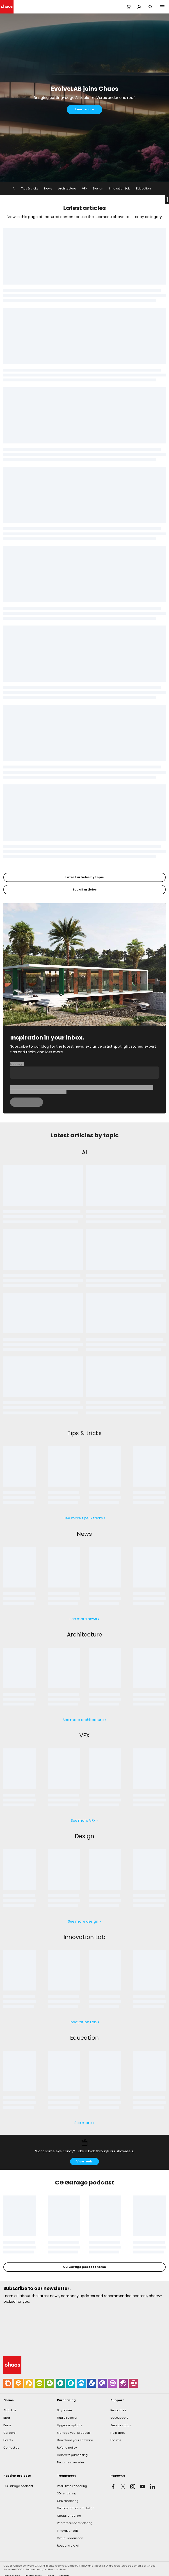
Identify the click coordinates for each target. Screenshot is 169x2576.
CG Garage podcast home (84, 2267)
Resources (118, 2410)
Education (143, 188)
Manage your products (74, 2433)
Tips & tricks (29, 188)
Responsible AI (68, 2545)
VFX (84, 188)
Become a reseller (70, 2462)
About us (9, 2410)
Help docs (117, 2433)
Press (7, 2425)
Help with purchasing (72, 2455)
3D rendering (66, 2493)
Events (8, 2440)
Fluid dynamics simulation (75, 2508)
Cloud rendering (69, 2516)
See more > (84, 2122)
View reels (84, 2161)
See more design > (84, 1921)
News (48, 188)
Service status (120, 2425)
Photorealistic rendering (74, 2523)
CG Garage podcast (18, 2486)
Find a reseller (67, 2418)
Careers (9, 2433)
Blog (6, 2418)
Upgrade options (69, 2425)
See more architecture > (85, 1719)
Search (150, 7)
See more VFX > (84, 1820)
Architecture (67, 188)
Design (98, 188)
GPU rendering (67, 2501)
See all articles (84, 889)
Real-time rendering (72, 2486)
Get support (119, 2418)
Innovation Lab (119, 188)
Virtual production (70, 2538)
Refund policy (67, 2447)
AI (14, 188)
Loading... (17, 1064)
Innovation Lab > (85, 2022)
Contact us (11, 2447)
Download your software (75, 2440)
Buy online (64, 2410)
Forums (115, 2440)
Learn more (84, 109)
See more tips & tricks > (85, 1518)
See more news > (84, 1618)
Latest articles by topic (84, 877)
